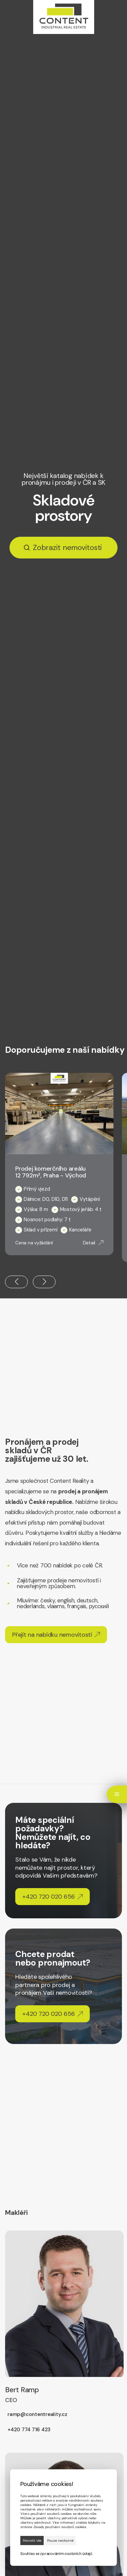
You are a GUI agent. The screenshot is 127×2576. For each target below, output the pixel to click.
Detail (93, 1242)
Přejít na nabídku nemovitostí (56, 1635)
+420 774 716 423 (28, 2429)
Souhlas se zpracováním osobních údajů (56, 2553)
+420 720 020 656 (52, 1897)
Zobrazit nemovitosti (67, 547)
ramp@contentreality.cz (37, 2414)
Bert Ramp (22, 2395)
